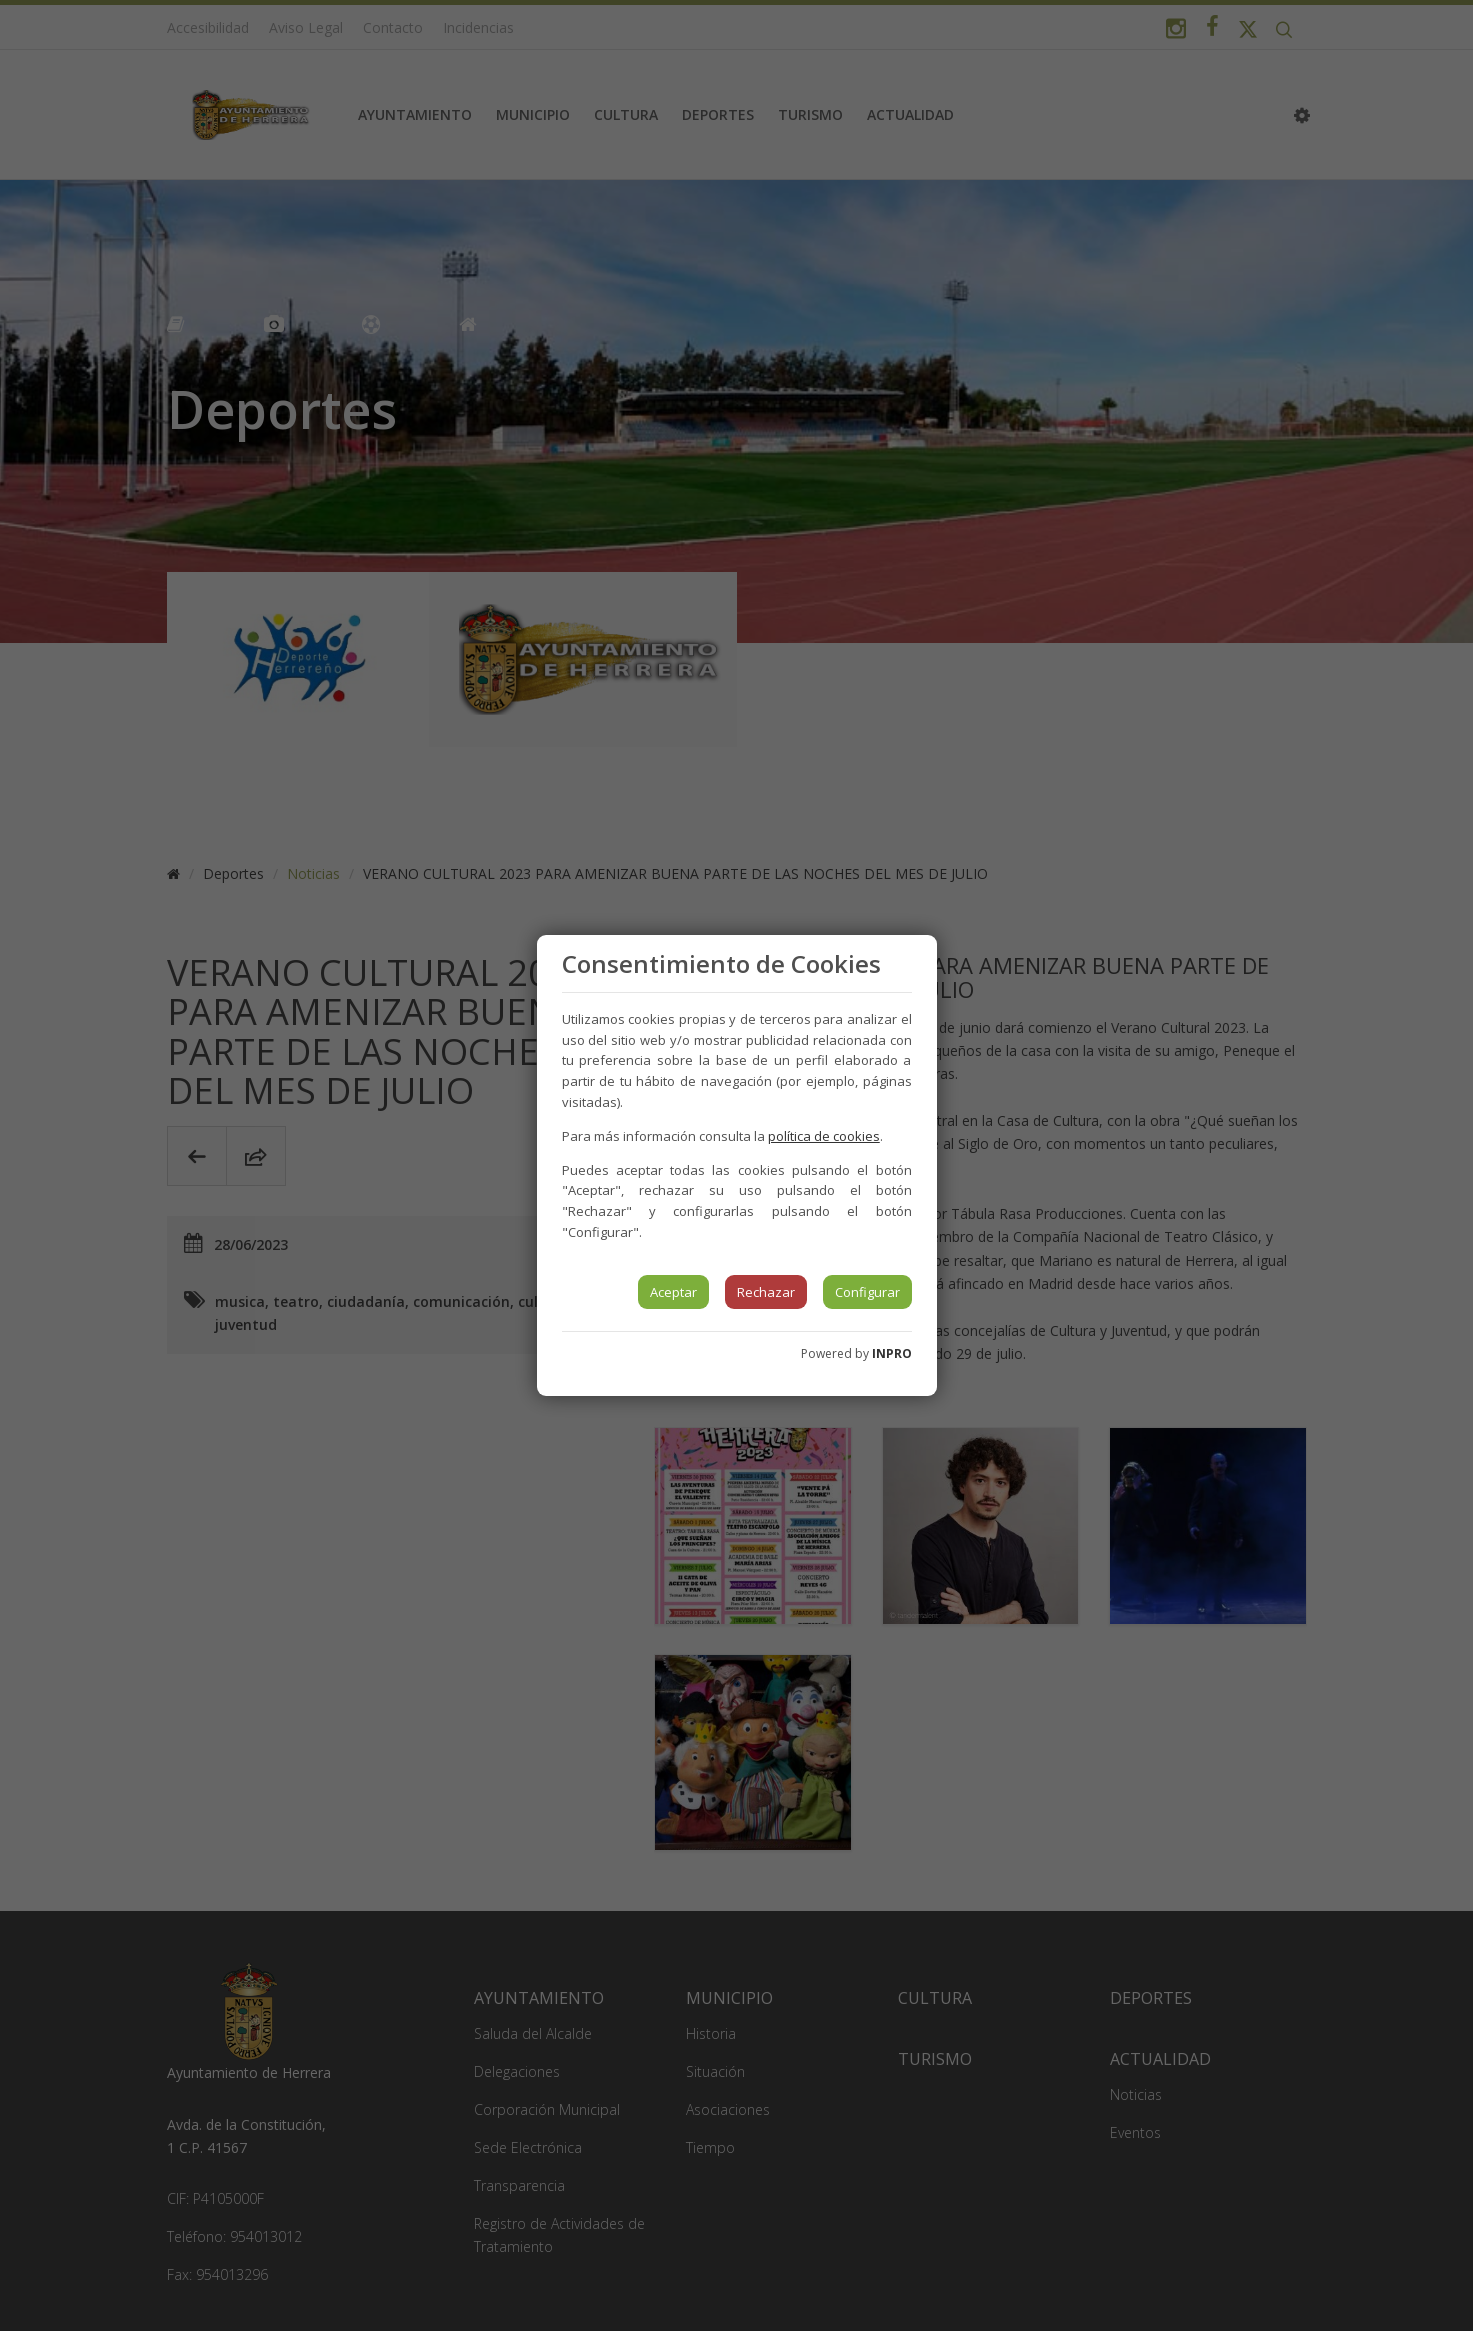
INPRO (892, 1353)
